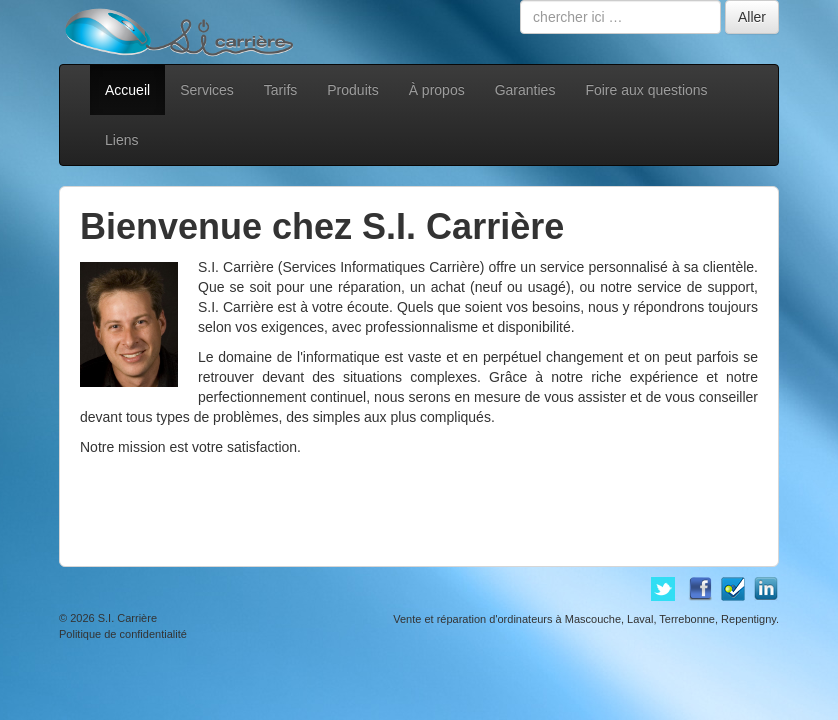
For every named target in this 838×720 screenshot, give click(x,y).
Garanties (525, 90)
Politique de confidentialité (123, 634)
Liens (121, 140)
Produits (352, 90)
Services (207, 90)
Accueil (127, 90)
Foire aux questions (646, 90)
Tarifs (280, 90)
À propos (437, 90)
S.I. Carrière (127, 618)
